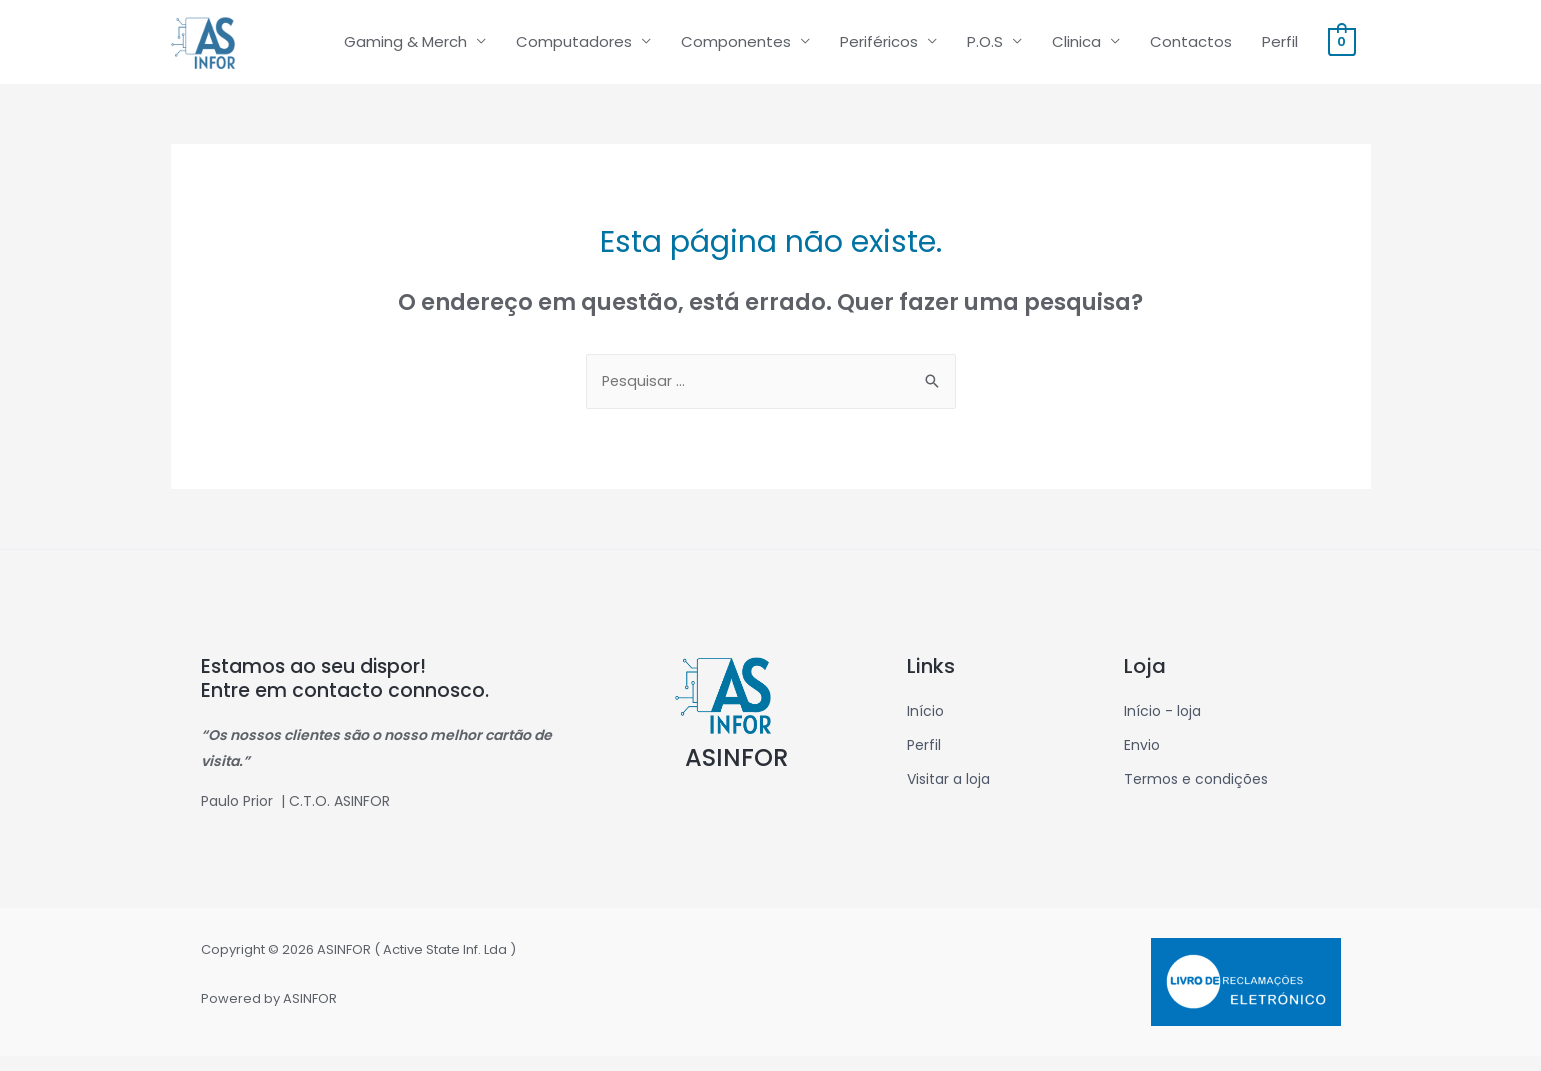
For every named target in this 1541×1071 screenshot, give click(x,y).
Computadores (574, 48)
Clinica (1076, 48)
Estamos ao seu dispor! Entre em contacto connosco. (346, 693)
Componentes (736, 48)
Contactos (1191, 48)
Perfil (1280, 48)
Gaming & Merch (405, 48)
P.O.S (985, 48)
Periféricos (879, 48)
